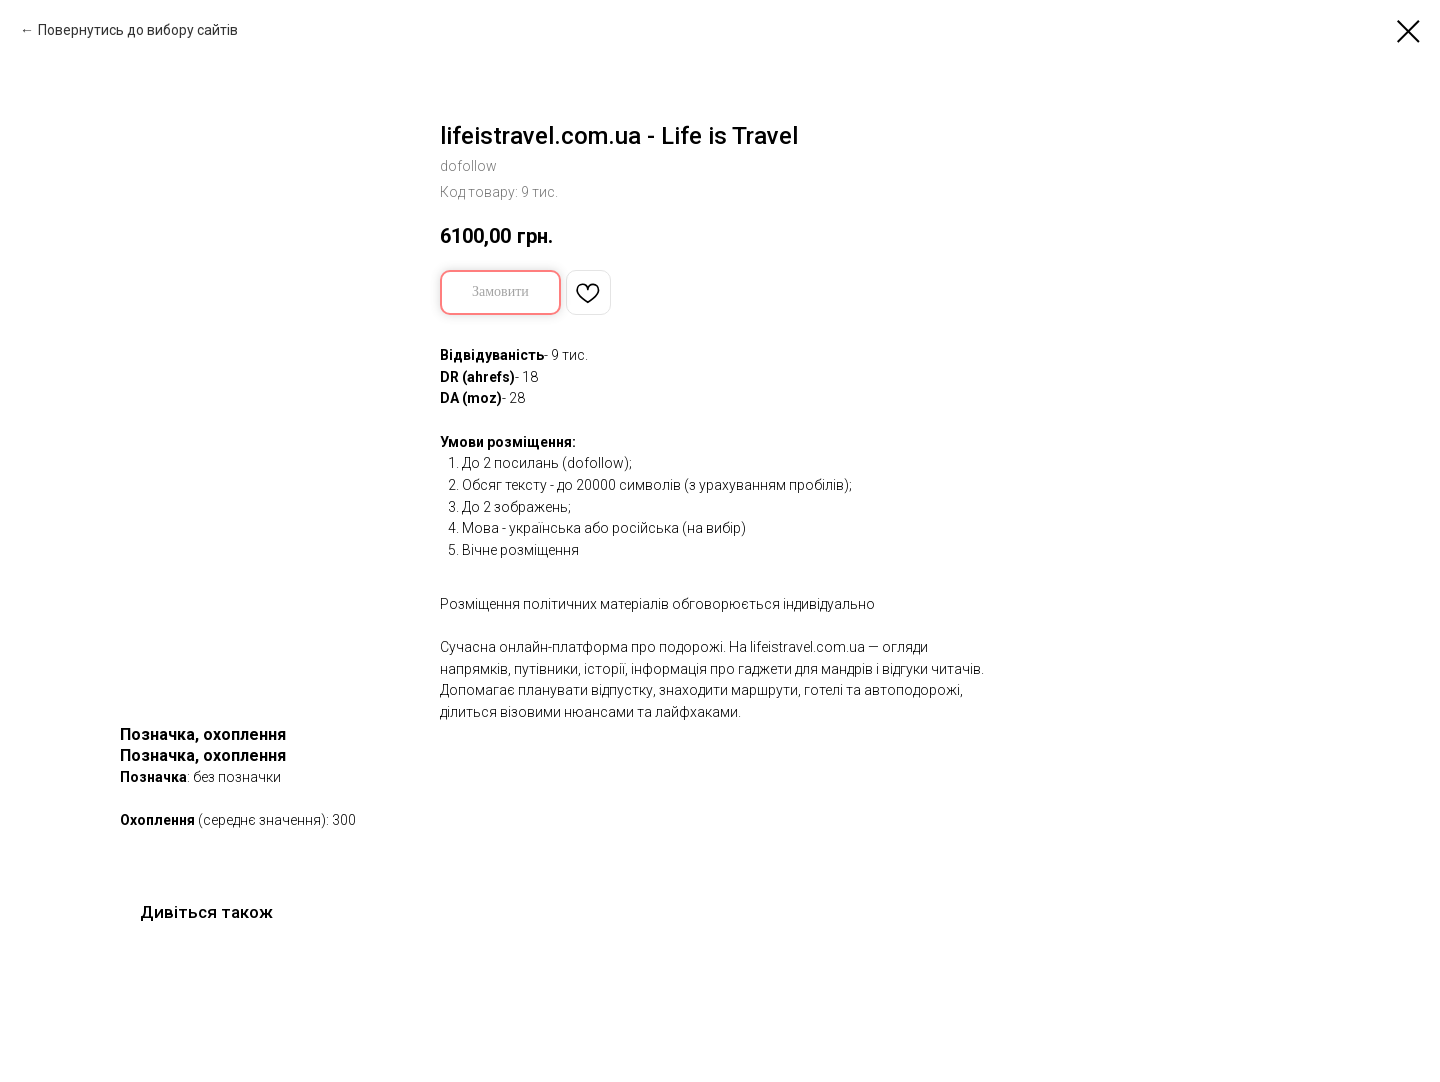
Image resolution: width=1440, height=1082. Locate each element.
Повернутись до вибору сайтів (138, 30)
